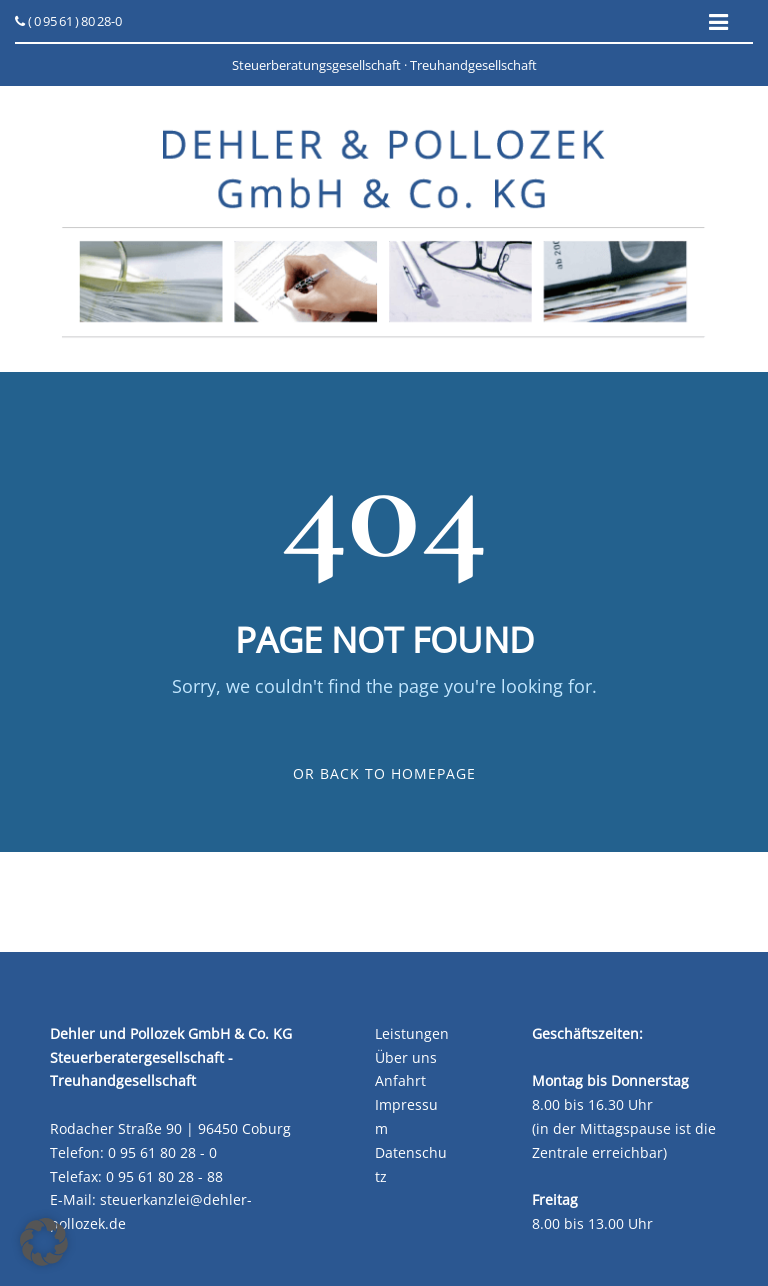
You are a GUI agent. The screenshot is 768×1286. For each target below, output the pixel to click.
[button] (44, 1242)
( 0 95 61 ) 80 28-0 (68, 21)
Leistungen (412, 1033)
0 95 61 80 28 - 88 (164, 1176)
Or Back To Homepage (384, 773)
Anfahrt (400, 1080)
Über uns (406, 1057)
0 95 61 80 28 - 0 (162, 1152)
